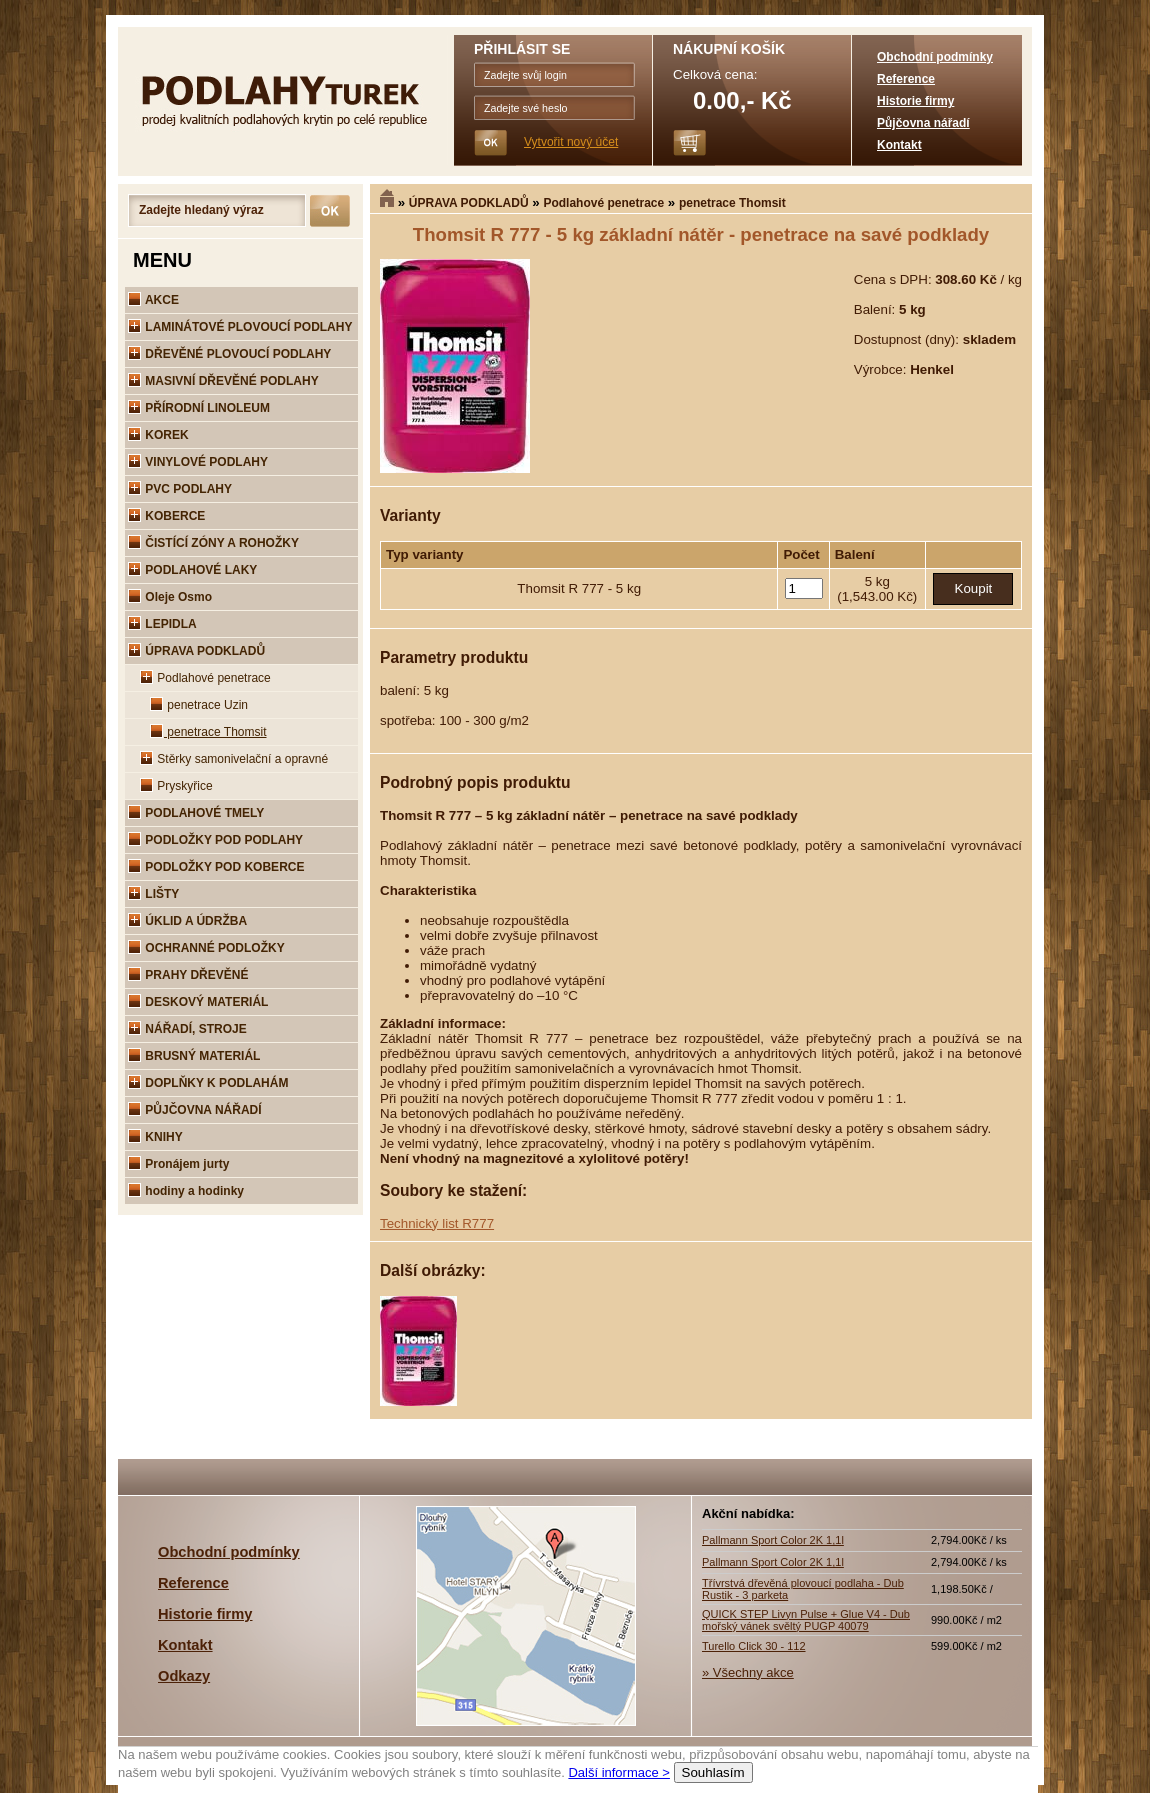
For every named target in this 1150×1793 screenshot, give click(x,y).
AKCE (153, 300)
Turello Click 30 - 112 (754, 1646)
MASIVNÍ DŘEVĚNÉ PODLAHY (223, 381)
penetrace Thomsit (732, 203)
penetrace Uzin (199, 705)
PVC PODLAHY (180, 489)
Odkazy (184, 1676)
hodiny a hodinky (186, 1191)
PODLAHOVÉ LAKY (192, 570)
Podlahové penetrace (603, 203)
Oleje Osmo (170, 597)
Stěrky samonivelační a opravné (234, 759)
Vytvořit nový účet (571, 142)
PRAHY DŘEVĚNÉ (188, 975)
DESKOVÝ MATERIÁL (198, 1002)
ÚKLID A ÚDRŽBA (187, 921)
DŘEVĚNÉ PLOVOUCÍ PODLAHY (229, 354)
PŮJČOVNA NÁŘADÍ (195, 1110)
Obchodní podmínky (935, 57)
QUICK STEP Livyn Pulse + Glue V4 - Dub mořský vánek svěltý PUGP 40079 (806, 1620)
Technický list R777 (437, 1223)
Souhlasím (713, 1772)
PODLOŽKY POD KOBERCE (216, 867)
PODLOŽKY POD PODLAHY (215, 840)
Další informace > (619, 1772)
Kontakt (899, 145)
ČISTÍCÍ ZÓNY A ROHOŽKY (213, 543)
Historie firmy (915, 101)
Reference (906, 79)
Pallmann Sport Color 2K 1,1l (773, 1540)
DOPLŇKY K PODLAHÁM (208, 1083)
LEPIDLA (162, 624)
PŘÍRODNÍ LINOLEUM (199, 408)
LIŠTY (153, 894)
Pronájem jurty (178, 1164)
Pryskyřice (176, 786)
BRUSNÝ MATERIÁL (194, 1056)
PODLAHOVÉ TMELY (196, 813)
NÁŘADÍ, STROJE (187, 1029)
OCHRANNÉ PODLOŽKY (206, 948)
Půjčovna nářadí (923, 123)
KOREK (158, 435)
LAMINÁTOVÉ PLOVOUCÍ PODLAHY (240, 327)
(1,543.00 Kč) (877, 596)
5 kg (877, 581)
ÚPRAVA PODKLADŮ (469, 203)
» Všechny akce (748, 1672)
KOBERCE (166, 516)
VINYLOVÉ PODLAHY (198, 462)
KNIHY (155, 1137)
